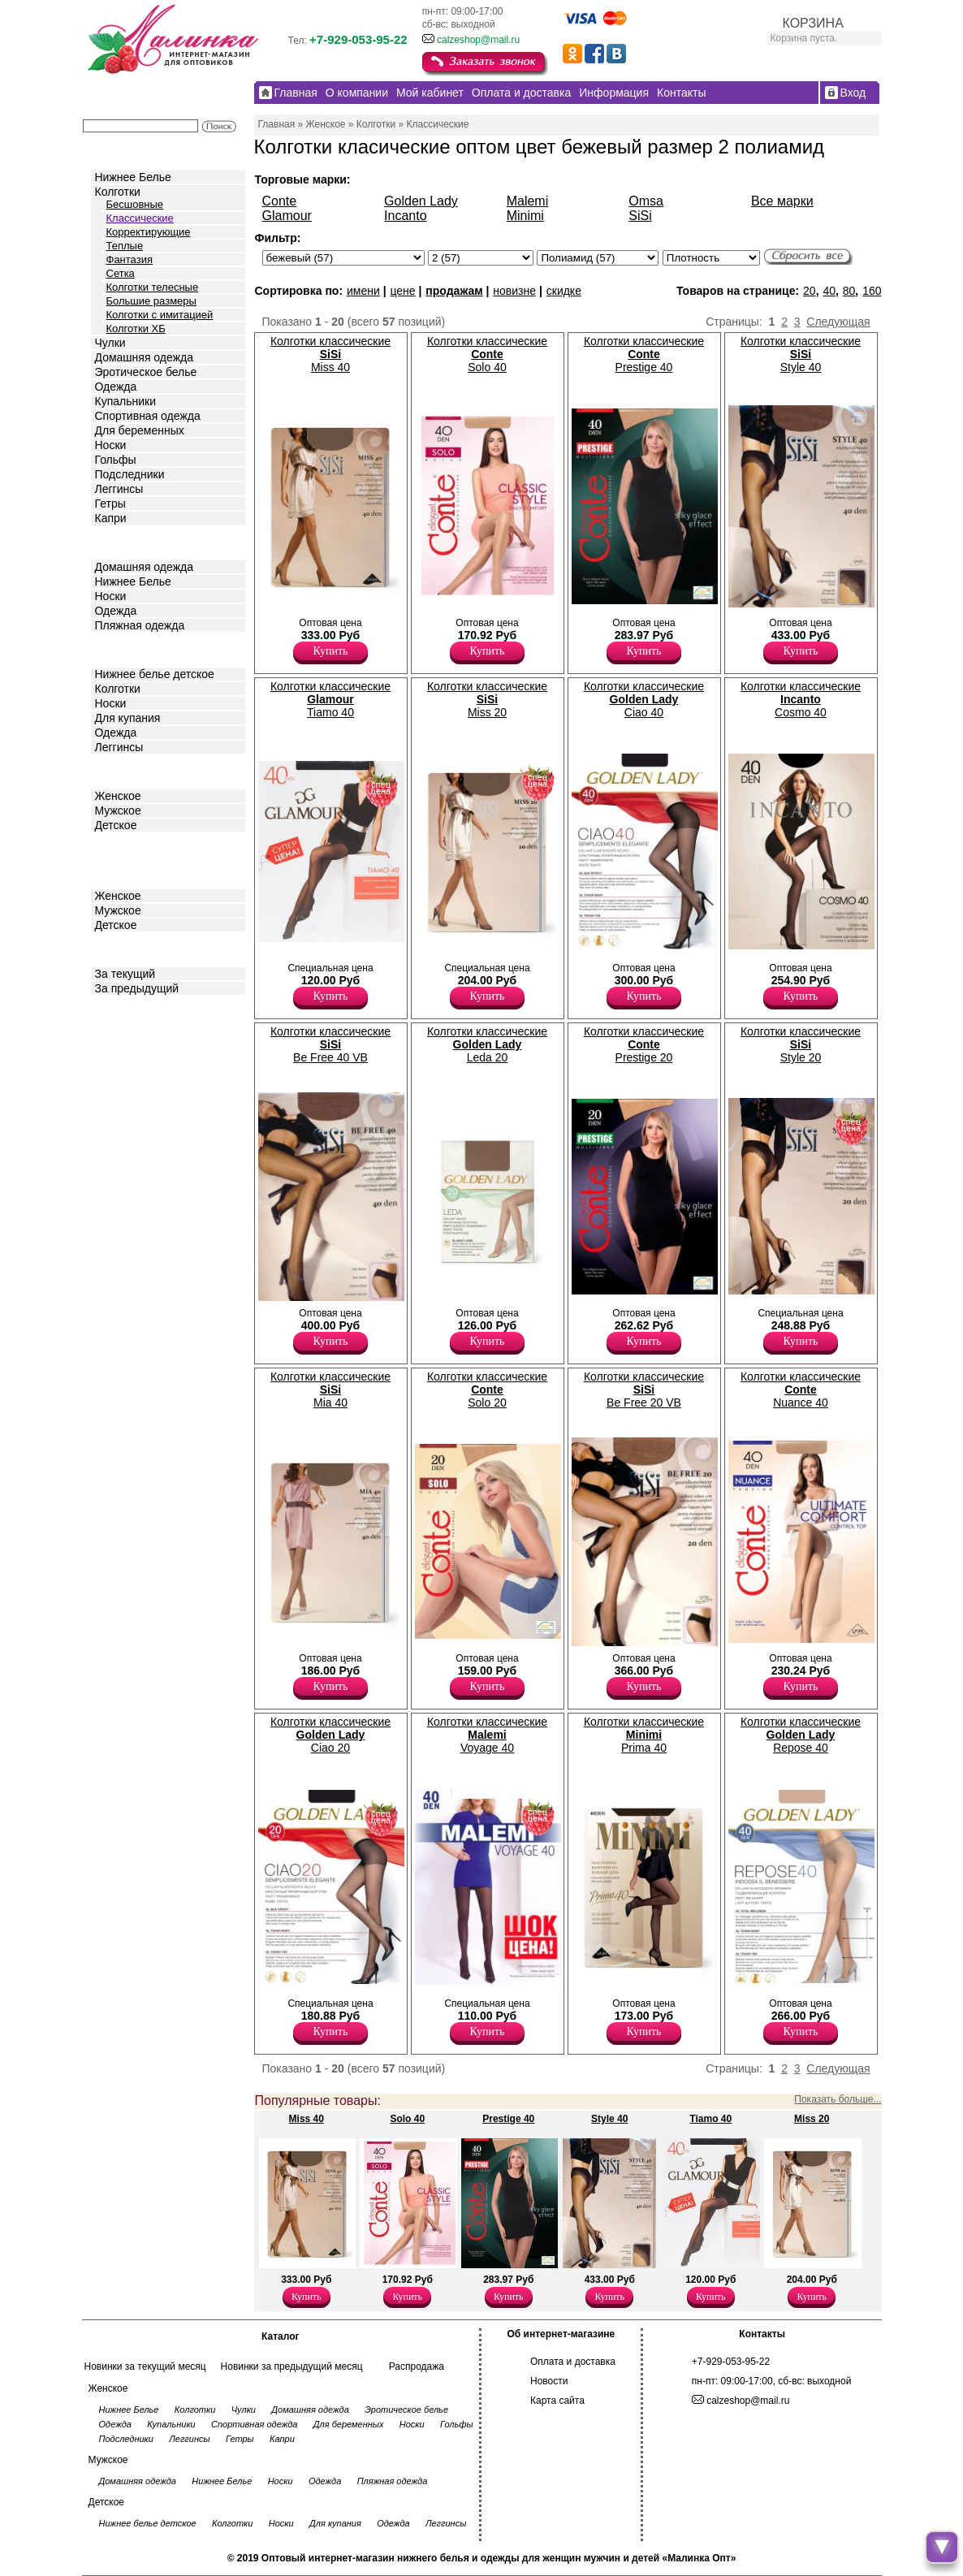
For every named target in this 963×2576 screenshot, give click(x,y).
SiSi (639, 216)
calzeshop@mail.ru (478, 39)
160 (871, 290)
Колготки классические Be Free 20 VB (644, 1389)
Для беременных (139, 430)
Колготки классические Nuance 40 (801, 1389)
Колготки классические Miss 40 (330, 354)
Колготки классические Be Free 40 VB (330, 1044)
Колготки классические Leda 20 (487, 1044)
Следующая (838, 321)
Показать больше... (837, 2099)
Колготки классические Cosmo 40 (801, 699)
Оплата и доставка (572, 2361)
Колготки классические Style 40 (801, 354)
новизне (514, 290)
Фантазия (129, 259)
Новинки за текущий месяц (145, 2366)
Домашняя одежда (144, 357)
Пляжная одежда (140, 625)
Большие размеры (151, 301)
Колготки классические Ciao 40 (644, 699)
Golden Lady (421, 201)
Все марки (782, 201)
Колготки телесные (152, 287)
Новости (549, 2381)
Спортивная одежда (148, 415)
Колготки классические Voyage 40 (487, 1734)
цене (402, 290)
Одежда (116, 386)
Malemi (528, 201)
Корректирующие (148, 232)
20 (809, 290)
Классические (140, 218)
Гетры (110, 503)
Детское (117, 648)
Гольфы (115, 459)
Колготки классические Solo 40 (487, 354)
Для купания (128, 717)
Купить (330, 651)
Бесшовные (135, 204)
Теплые (125, 246)
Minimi (525, 216)
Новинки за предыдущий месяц (292, 2366)
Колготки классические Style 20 (801, 1044)
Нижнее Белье (133, 177)
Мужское (118, 810)
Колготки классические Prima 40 (644, 1734)
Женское (118, 795)
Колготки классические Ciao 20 (330, 1734)
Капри (111, 518)
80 (849, 290)
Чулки (110, 342)
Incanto (405, 216)
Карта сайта (557, 2400)
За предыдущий (137, 988)
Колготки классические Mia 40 (330, 1389)
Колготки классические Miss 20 (487, 699)
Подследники (130, 474)
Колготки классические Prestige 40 (644, 354)
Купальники (125, 401)
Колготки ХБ (136, 328)
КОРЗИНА (813, 23)
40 (829, 290)
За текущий (125, 973)
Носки (111, 445)
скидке (563, 290)
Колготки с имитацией (160, 315)
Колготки (117, 191)
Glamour (287, 216)
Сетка (120, 273)
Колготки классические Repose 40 (801, 1734)
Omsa (645, 201)
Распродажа (416, 2366)
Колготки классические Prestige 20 (644, 1044)
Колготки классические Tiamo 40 (330, 699)
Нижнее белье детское (154, 674)
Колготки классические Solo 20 (487, 1389)
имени (363, 290)
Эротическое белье (146, 371)
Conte (279, 201)
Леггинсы (119, 488)
